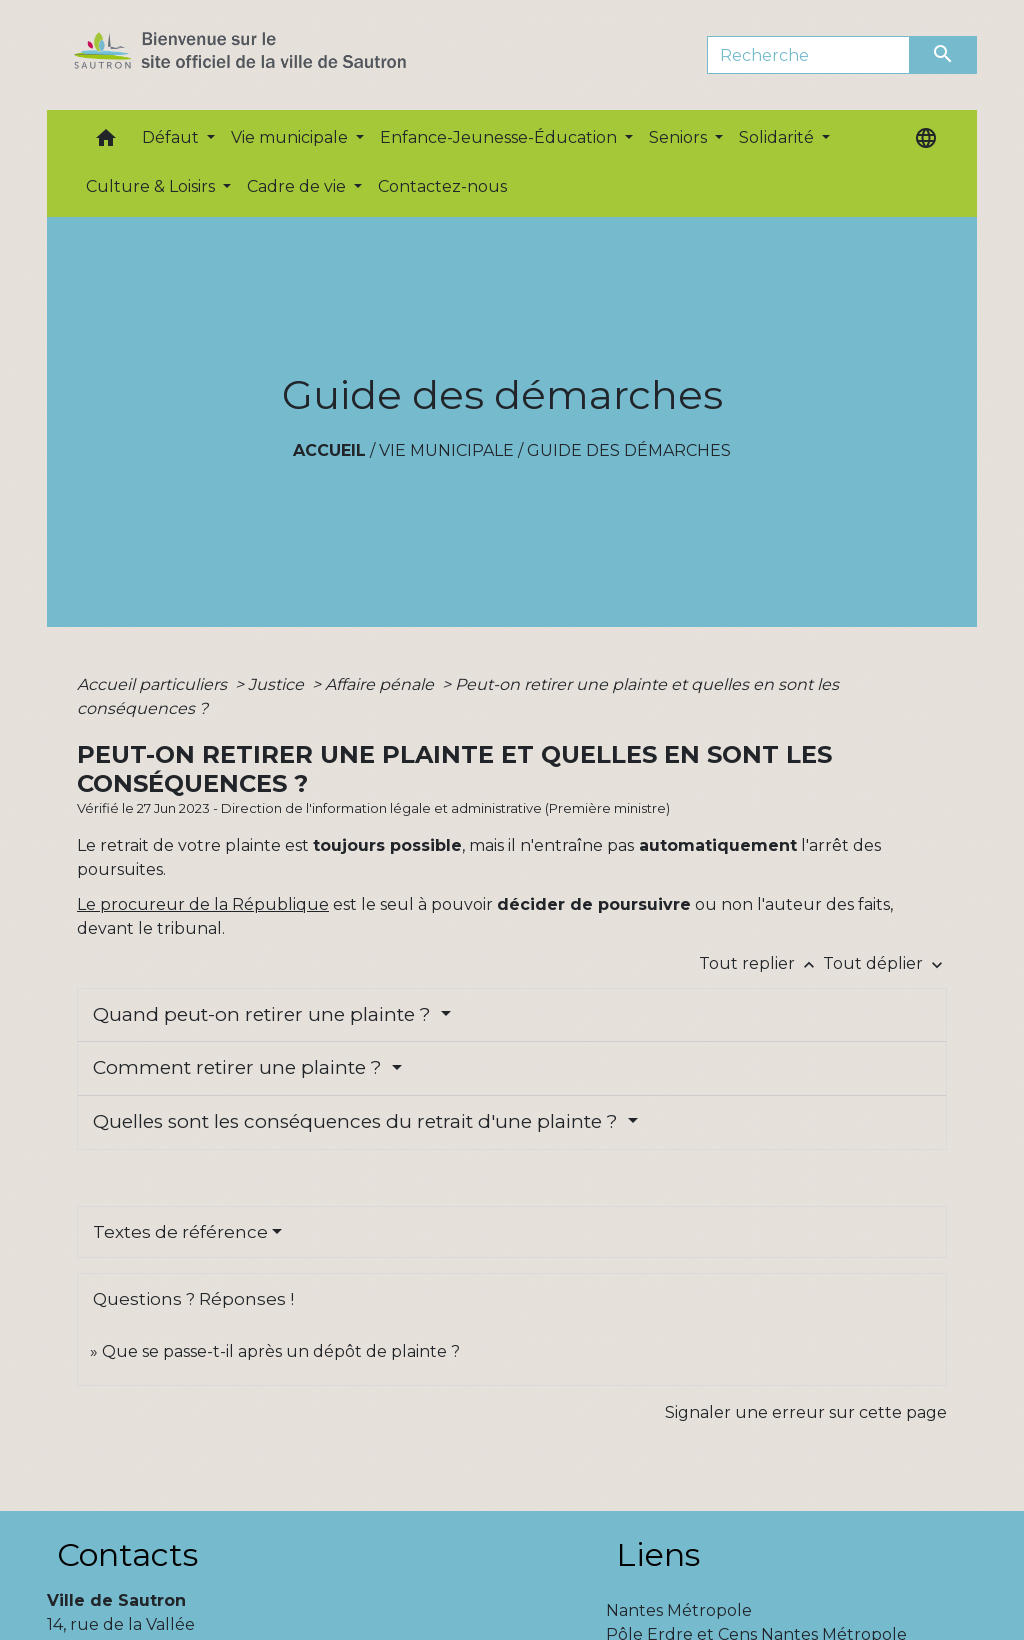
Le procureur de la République (203, 904)
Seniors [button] (680, 137)
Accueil (329, 450)
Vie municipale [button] (291, 137)
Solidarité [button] (778, 137)
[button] (106, 142)
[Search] (808, 55)
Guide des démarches (629, 450)
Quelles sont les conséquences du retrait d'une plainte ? (358, 1121)
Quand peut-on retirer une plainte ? (264, 1014)
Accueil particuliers (154, 684)
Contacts (127, 1554)
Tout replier (761, 963)
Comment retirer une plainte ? (240, 1067)
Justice (278, 684)
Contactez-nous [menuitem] (442, 186)
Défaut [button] (172, 137)
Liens (658, 1554)
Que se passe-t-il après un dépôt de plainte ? (281, 1351)
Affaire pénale (381, 684)
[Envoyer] (944, 55)
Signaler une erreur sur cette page (806, 1412)
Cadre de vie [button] (298, 186)
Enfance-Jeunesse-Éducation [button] (500, 137)
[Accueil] (275, 55)
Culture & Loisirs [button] (152, 186)
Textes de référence (180, 1232)
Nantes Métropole (679, 1610)
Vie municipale (446, 450)
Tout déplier (885, 963)
